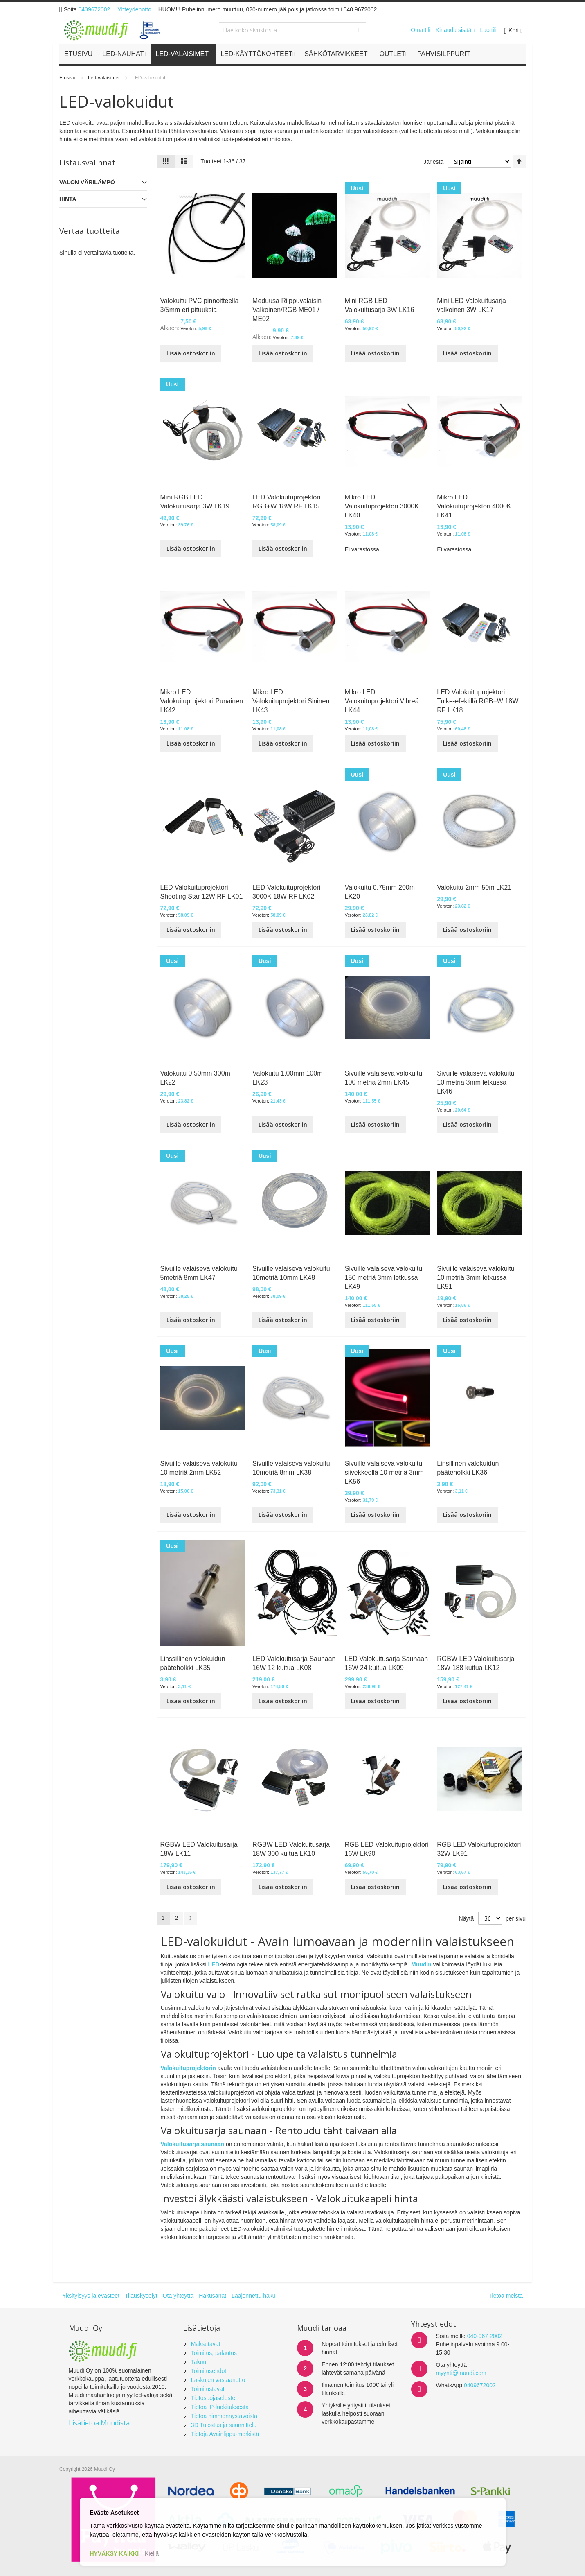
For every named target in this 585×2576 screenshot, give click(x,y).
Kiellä (152, 2553)
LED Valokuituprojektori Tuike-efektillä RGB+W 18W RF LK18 (477, 701)
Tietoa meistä (505, 2295)
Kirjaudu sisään (455, 30)
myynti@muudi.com (461, 2373)
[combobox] (292, 30)
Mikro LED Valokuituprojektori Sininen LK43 (290, 701)
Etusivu (68, 78)
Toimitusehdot (208, 2371)
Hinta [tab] (67, 199)
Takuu (198, 2362)
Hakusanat (212, 2295)
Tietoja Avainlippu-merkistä (225, 2434)
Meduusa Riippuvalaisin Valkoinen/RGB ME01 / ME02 (287, 309)
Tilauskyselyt (141, 2295)
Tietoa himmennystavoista (224, 2416)
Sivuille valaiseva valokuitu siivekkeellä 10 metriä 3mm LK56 (384, 1472)
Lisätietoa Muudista (99, 2422)
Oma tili (420, 30)
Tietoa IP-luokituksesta (220, 2407)
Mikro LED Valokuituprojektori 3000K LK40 (382, 506)
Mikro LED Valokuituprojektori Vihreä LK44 (382, 701)
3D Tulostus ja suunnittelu (223, 2425)
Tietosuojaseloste (213, 2398)
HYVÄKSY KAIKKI (114, 2553)
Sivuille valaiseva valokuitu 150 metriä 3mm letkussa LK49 (383, 1277)
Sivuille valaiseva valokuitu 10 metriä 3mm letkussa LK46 (475, 1082)
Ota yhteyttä (178, 2295)
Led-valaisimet (104, 78)
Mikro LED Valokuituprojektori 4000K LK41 (474, 506)
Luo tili (488, 30)
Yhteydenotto (133, 9)
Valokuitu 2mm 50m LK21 (474, 887)
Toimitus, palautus (214, 2353)
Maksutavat (205, 2344)
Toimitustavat (208, 2389)
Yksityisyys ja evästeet (90, 2295)
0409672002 (94, 9)
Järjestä (433, 161)
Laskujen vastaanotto (218, 2380)
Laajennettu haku (253, 2295)
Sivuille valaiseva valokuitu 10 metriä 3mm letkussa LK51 (475, 1277)
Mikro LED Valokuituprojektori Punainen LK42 (201, 701)
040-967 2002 (484, 2336)
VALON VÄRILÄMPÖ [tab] (87, 182)
